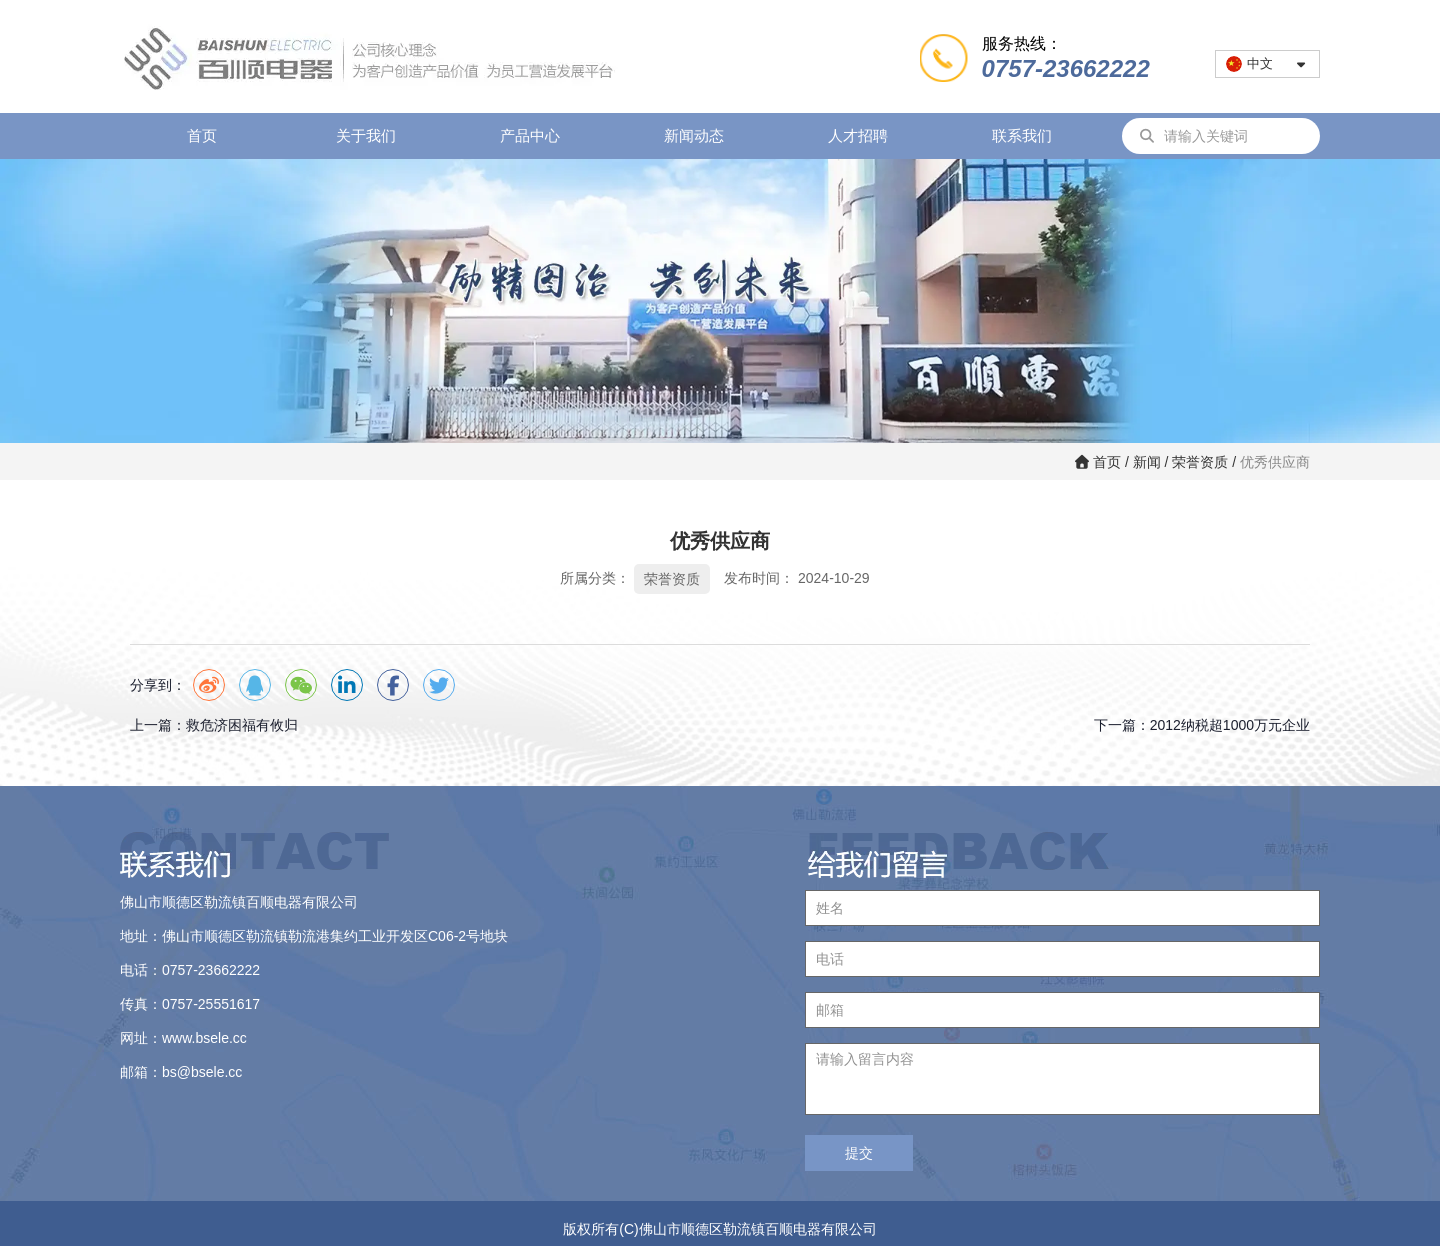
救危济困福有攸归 (242, 725)
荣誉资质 (1200, 462)
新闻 (1147, 462)
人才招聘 (858, 135)
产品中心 (530, 135)
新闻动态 (694, 135)
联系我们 (1022, 135)
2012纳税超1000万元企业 (1230, 725)
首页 (202, 135)
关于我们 (366, 135)
